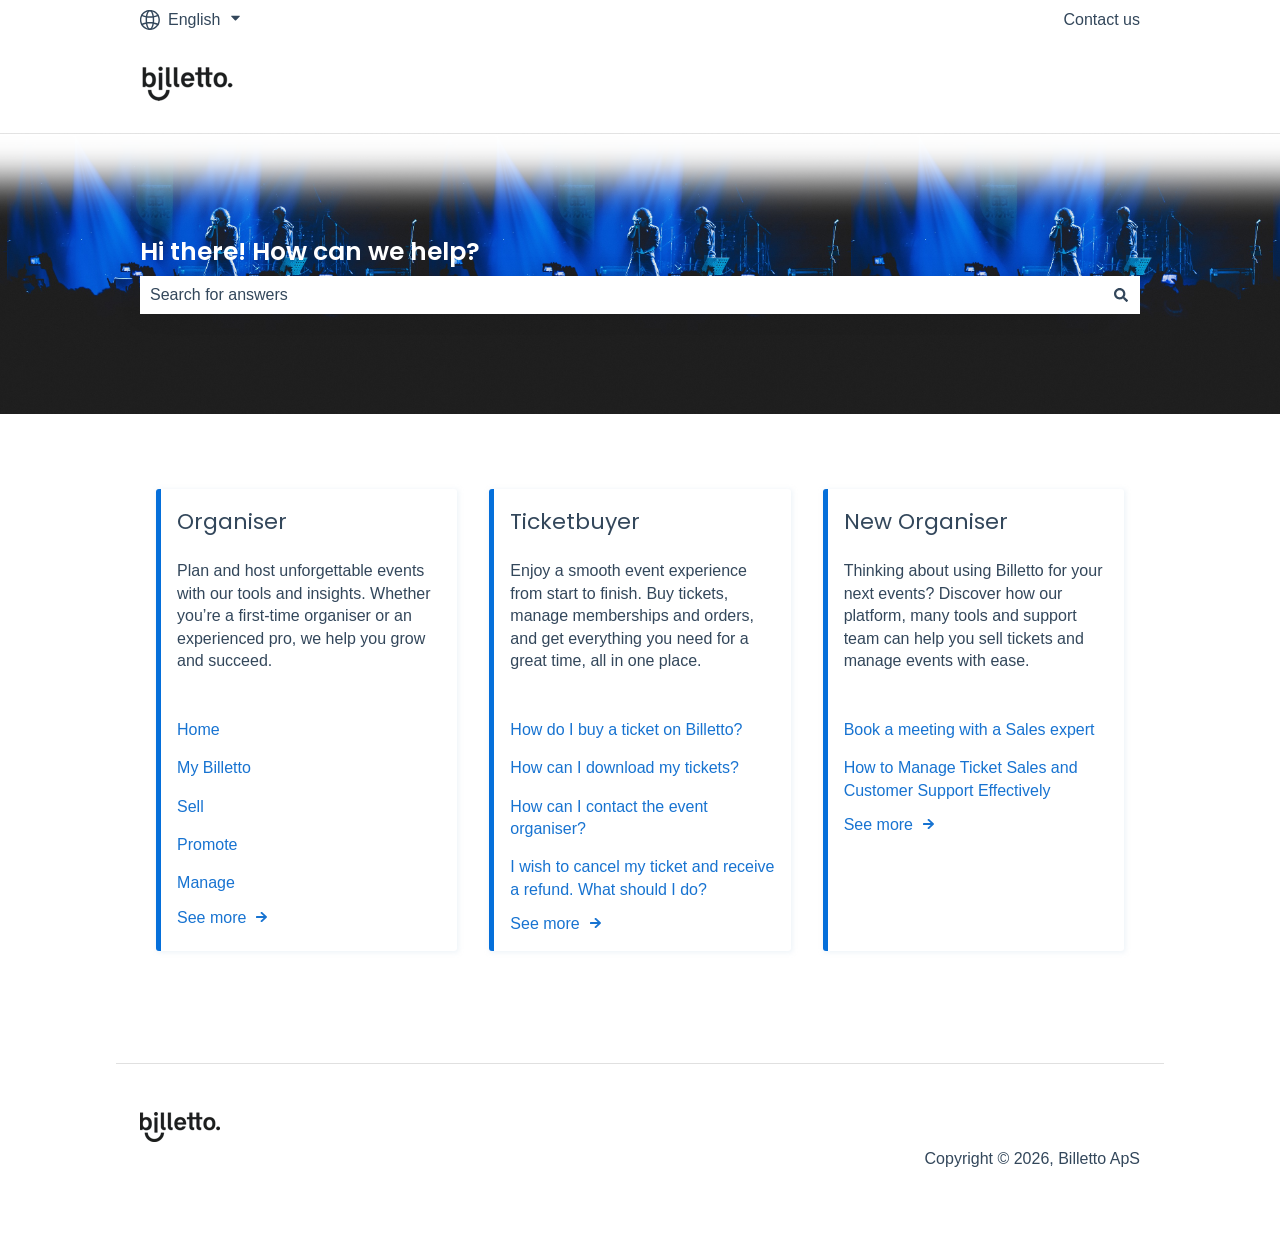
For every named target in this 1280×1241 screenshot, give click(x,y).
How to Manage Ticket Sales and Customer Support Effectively (961, 778)
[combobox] (621, 295)
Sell (190, 806)
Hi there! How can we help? (310, 251)
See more (211, 917)
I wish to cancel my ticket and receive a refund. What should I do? (642, 877)
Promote (207, 844)
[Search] (1121, 295)
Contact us (1102, 19)
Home (198, 729)
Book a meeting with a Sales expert (969, 729)
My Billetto (214, 767)
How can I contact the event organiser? (608, 817)
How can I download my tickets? (624, 767)
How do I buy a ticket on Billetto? (626, 729)
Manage (206, 882)
